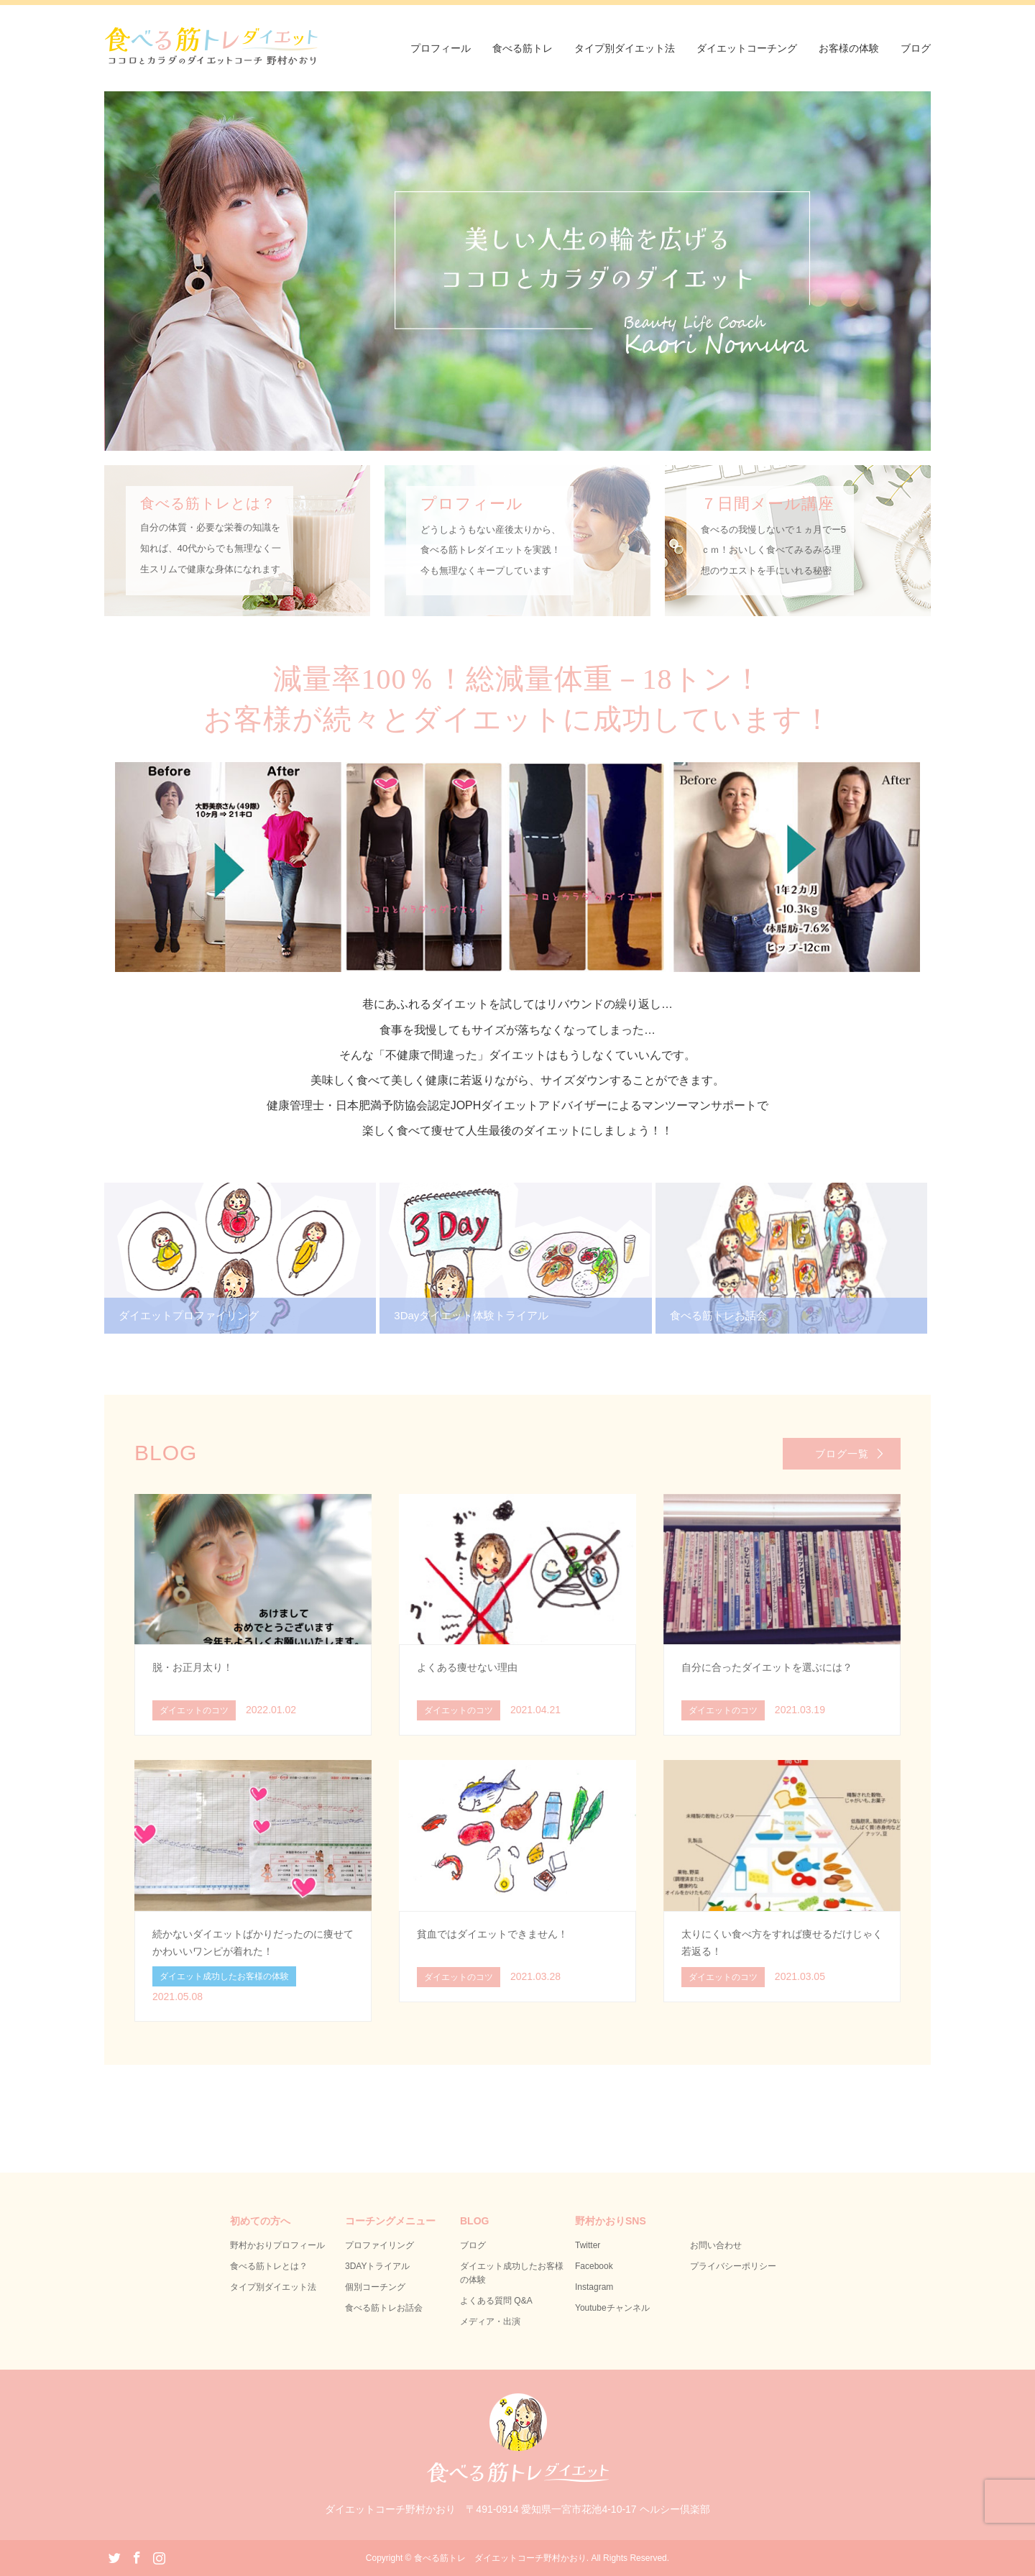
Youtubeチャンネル (612, 2308)
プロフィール (440, 48)
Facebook (594, 2266)
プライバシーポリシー (733, 2266)
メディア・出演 (490, 2321)
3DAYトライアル (377, 2266)
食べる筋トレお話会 (384, 2308)
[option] (517, 271)
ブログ (916, 48)
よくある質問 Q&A (496, 2301)
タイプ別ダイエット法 (624, 48)
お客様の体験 (849, 48)
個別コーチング (375, 2287)
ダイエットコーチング (746, 48)
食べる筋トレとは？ (269, 2266)
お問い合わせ (716, 2245)
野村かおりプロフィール (277, 2245)
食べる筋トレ (522, 48)
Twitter (587, 2245)
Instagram (594, 2287)
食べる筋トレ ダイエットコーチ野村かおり (500, 2558)
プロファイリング (379, 2245)
